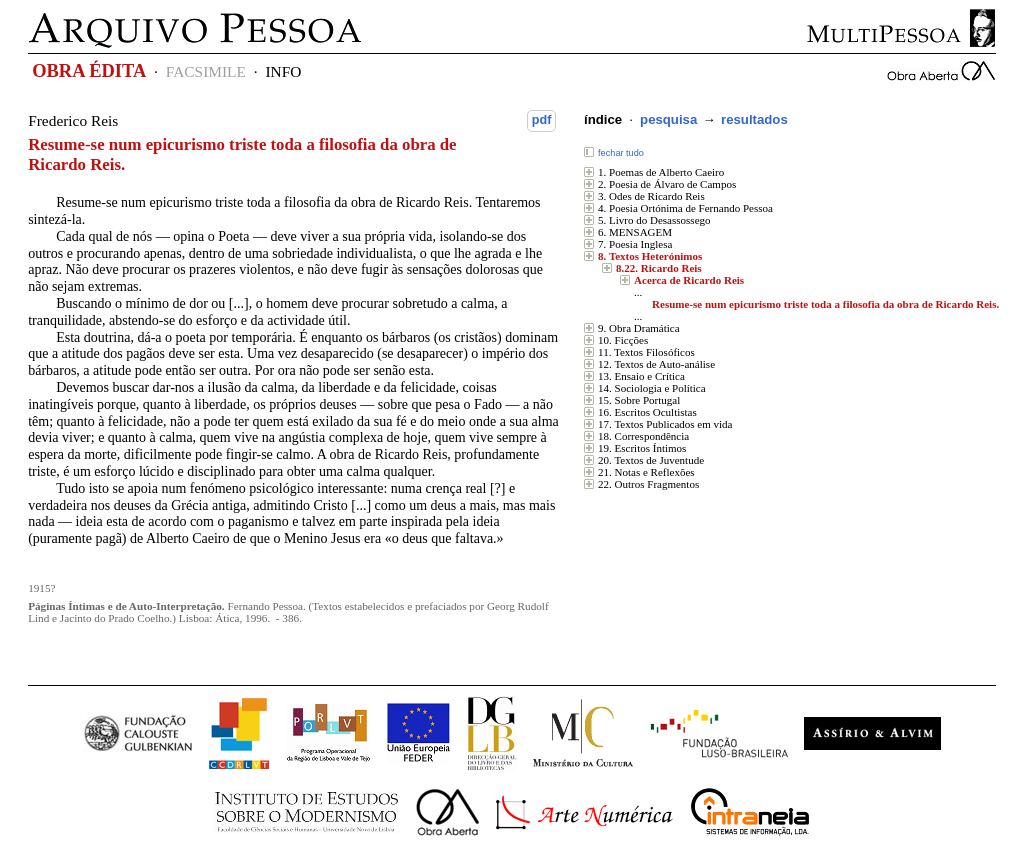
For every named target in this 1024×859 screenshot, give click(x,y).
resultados (754, 119)
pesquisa (668, 119)
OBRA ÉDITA (89, 71)
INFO (283, 71)
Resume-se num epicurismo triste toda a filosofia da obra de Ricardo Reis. (825, 304)
